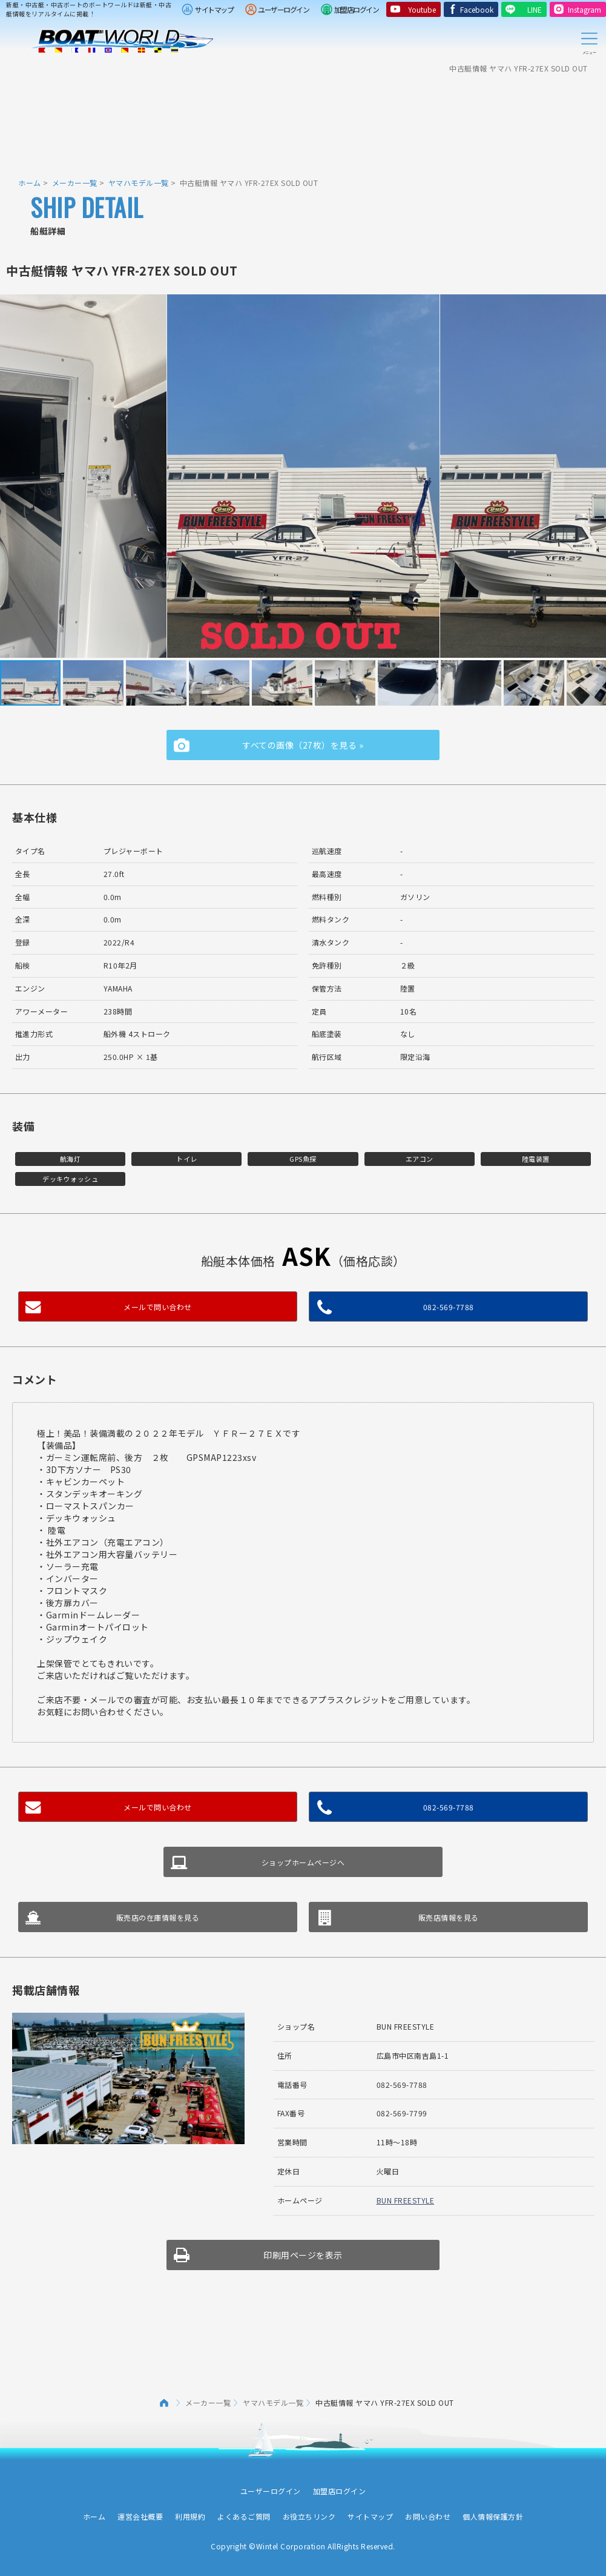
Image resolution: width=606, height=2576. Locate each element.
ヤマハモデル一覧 (138, 182)
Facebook (476, 9)
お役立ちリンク (309, 2516)
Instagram (584, 9)
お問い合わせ (427, 2516)
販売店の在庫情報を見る (158, 1917)
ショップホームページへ (303, 1862)
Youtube (422, 9)
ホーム (29, 182)
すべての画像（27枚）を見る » (302, 745)
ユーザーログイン (283, 9)
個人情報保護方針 (493, 2516)
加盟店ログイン (356, 9)
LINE (534, 9)
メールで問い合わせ (158, 1307)
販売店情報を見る (448, 1917)
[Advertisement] (303, 118)
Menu (589, 41)
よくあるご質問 (244, 2516)
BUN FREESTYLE (406, 2200)
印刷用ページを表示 (303, 2255)
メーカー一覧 (74, 182)
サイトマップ (214, 9)
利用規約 (190, 2516)
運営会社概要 (140, 2516)
